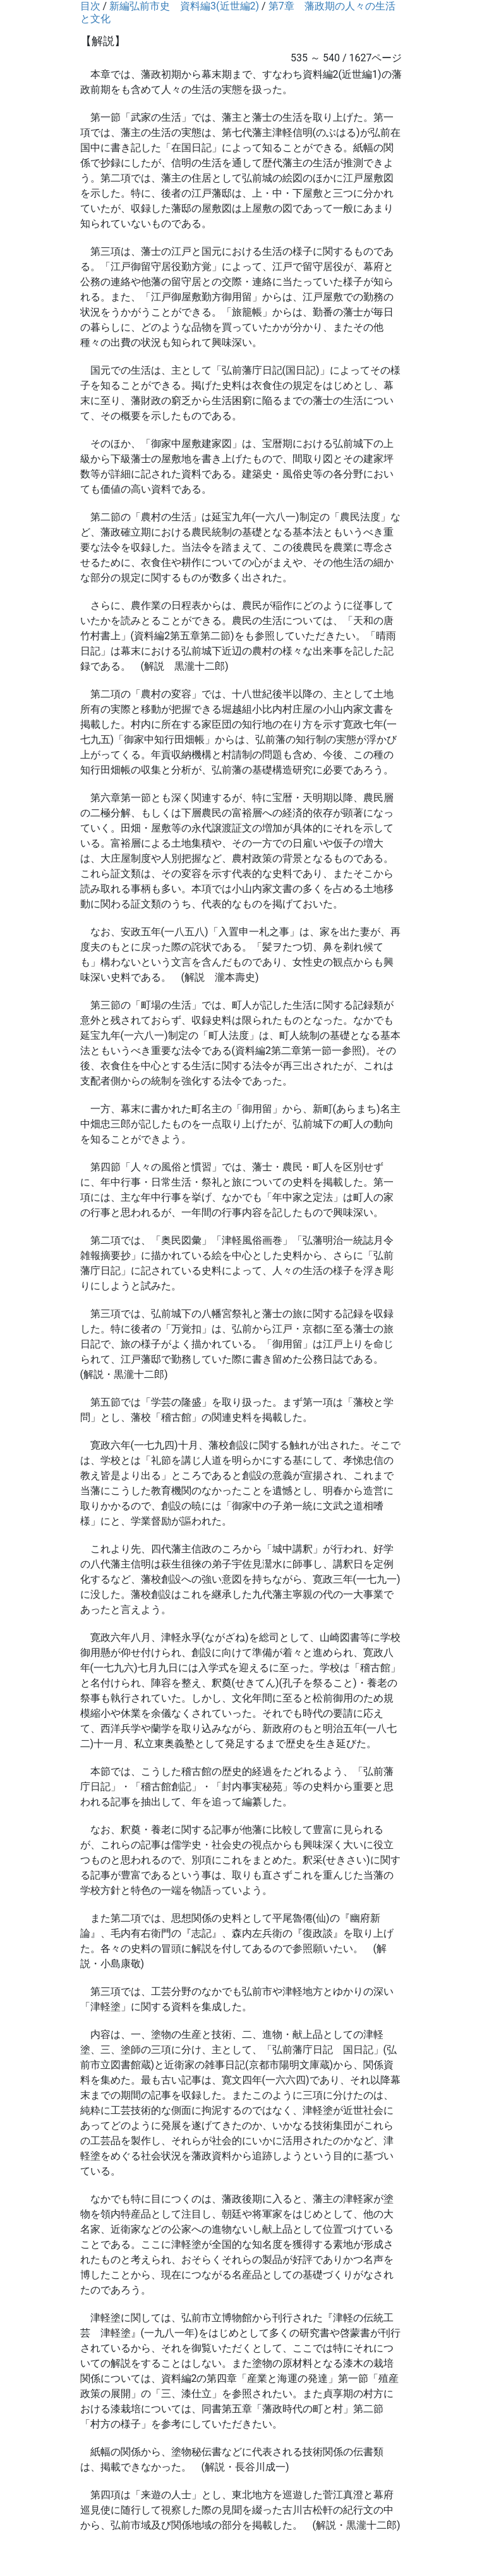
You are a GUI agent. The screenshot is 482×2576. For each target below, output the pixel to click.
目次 (90, 6)
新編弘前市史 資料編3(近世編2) (184, 6)
